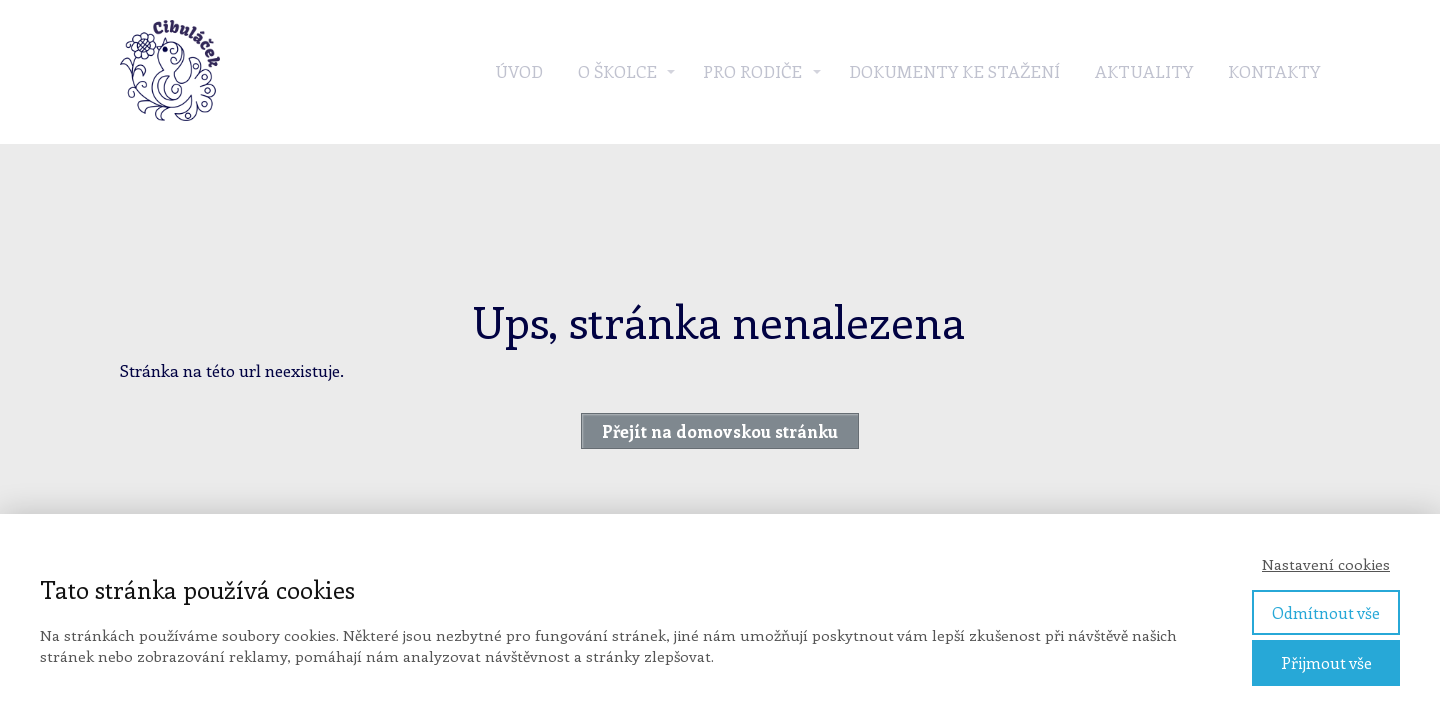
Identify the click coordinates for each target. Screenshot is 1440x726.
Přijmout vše (1326, 662)
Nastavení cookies (1326, 564)
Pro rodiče (752, 71)
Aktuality (1144, 71)
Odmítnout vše (1326, 612)
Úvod (519, 71)
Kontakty (1274, 71)
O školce (617, 71)
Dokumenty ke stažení (954, 71)
